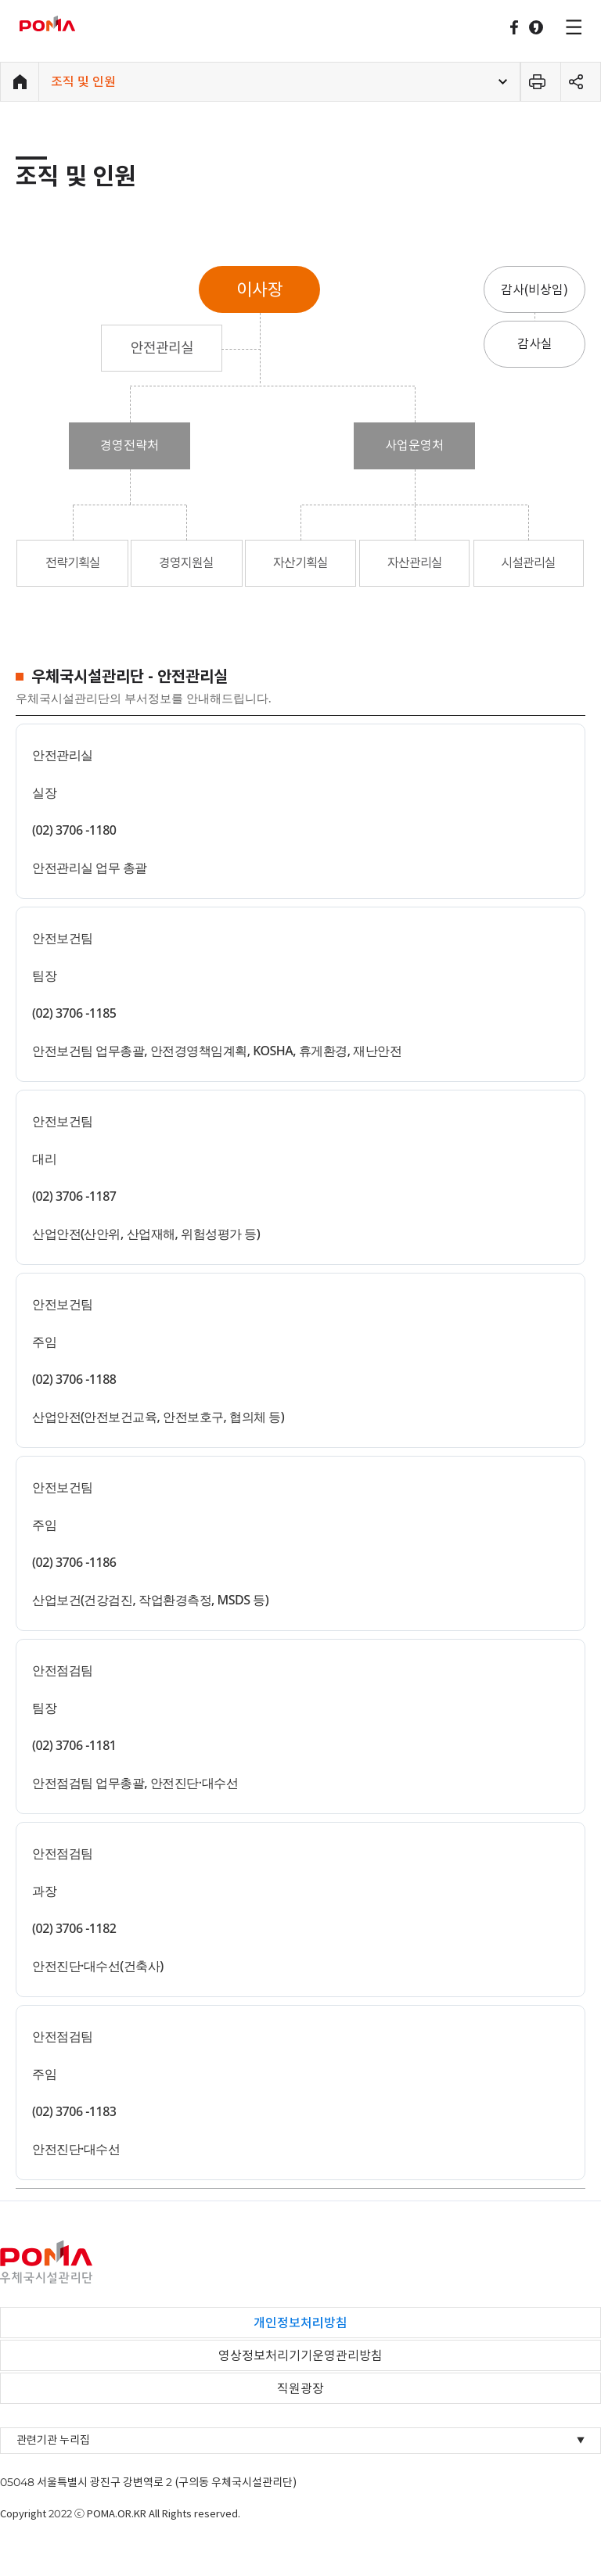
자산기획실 (300, 562)
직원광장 (300, 2388)
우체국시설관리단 (68, 23)
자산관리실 (414, 562)
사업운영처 (414, 445)
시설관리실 (528, 562)
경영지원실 (186, 562)
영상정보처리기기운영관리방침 (300, 2355)
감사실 (534, 343)
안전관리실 (162, 348)
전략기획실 (72, 562)
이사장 (259, 289)
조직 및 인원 (83, 81)
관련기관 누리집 (300, 2440)
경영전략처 (129, 445)
